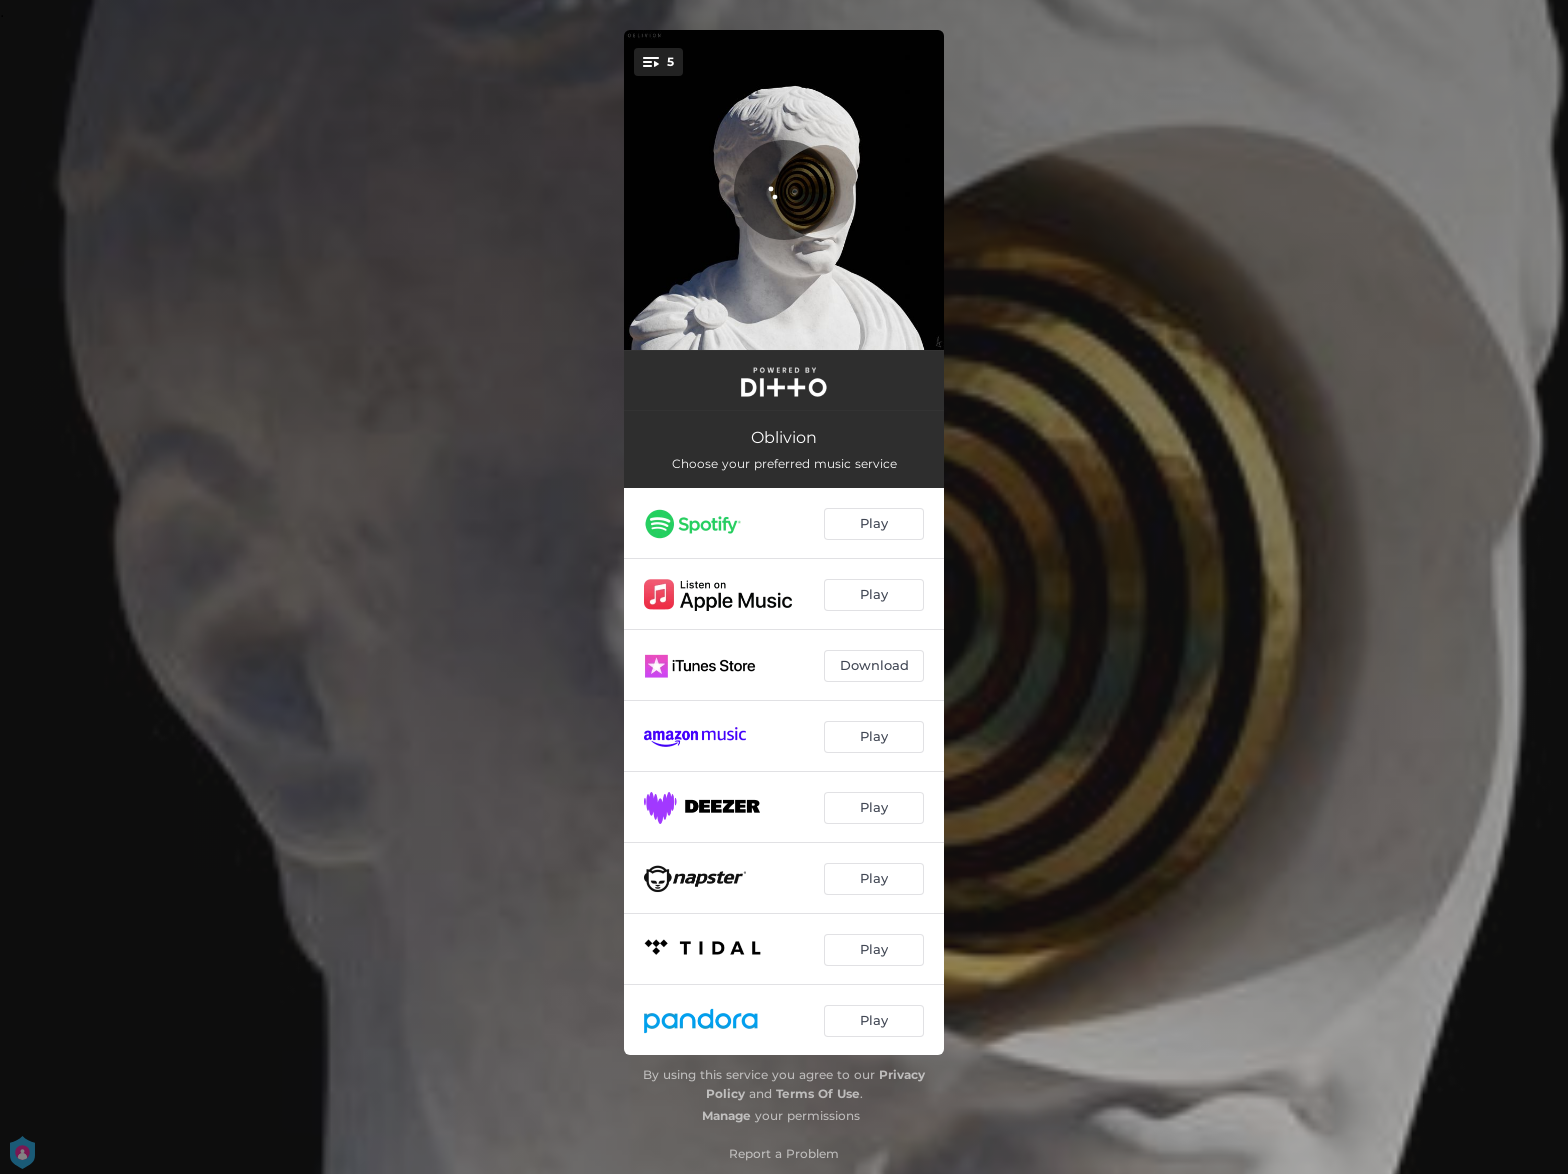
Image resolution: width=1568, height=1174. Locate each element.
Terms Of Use (818, 1093)
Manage (726, 1115)
